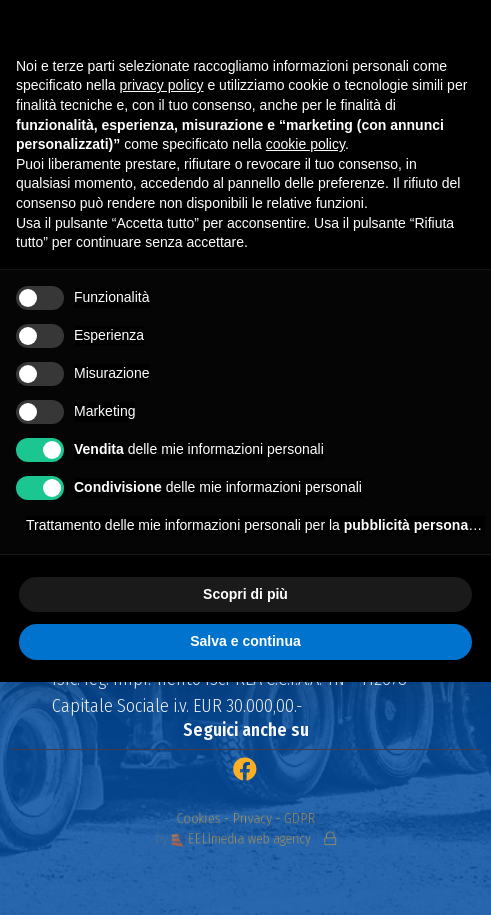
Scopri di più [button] (245, 594)
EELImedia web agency (243, 836)
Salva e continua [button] (245, 641)
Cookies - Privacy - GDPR (245, 820)
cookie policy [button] (305, 144)
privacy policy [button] (162, 85)
